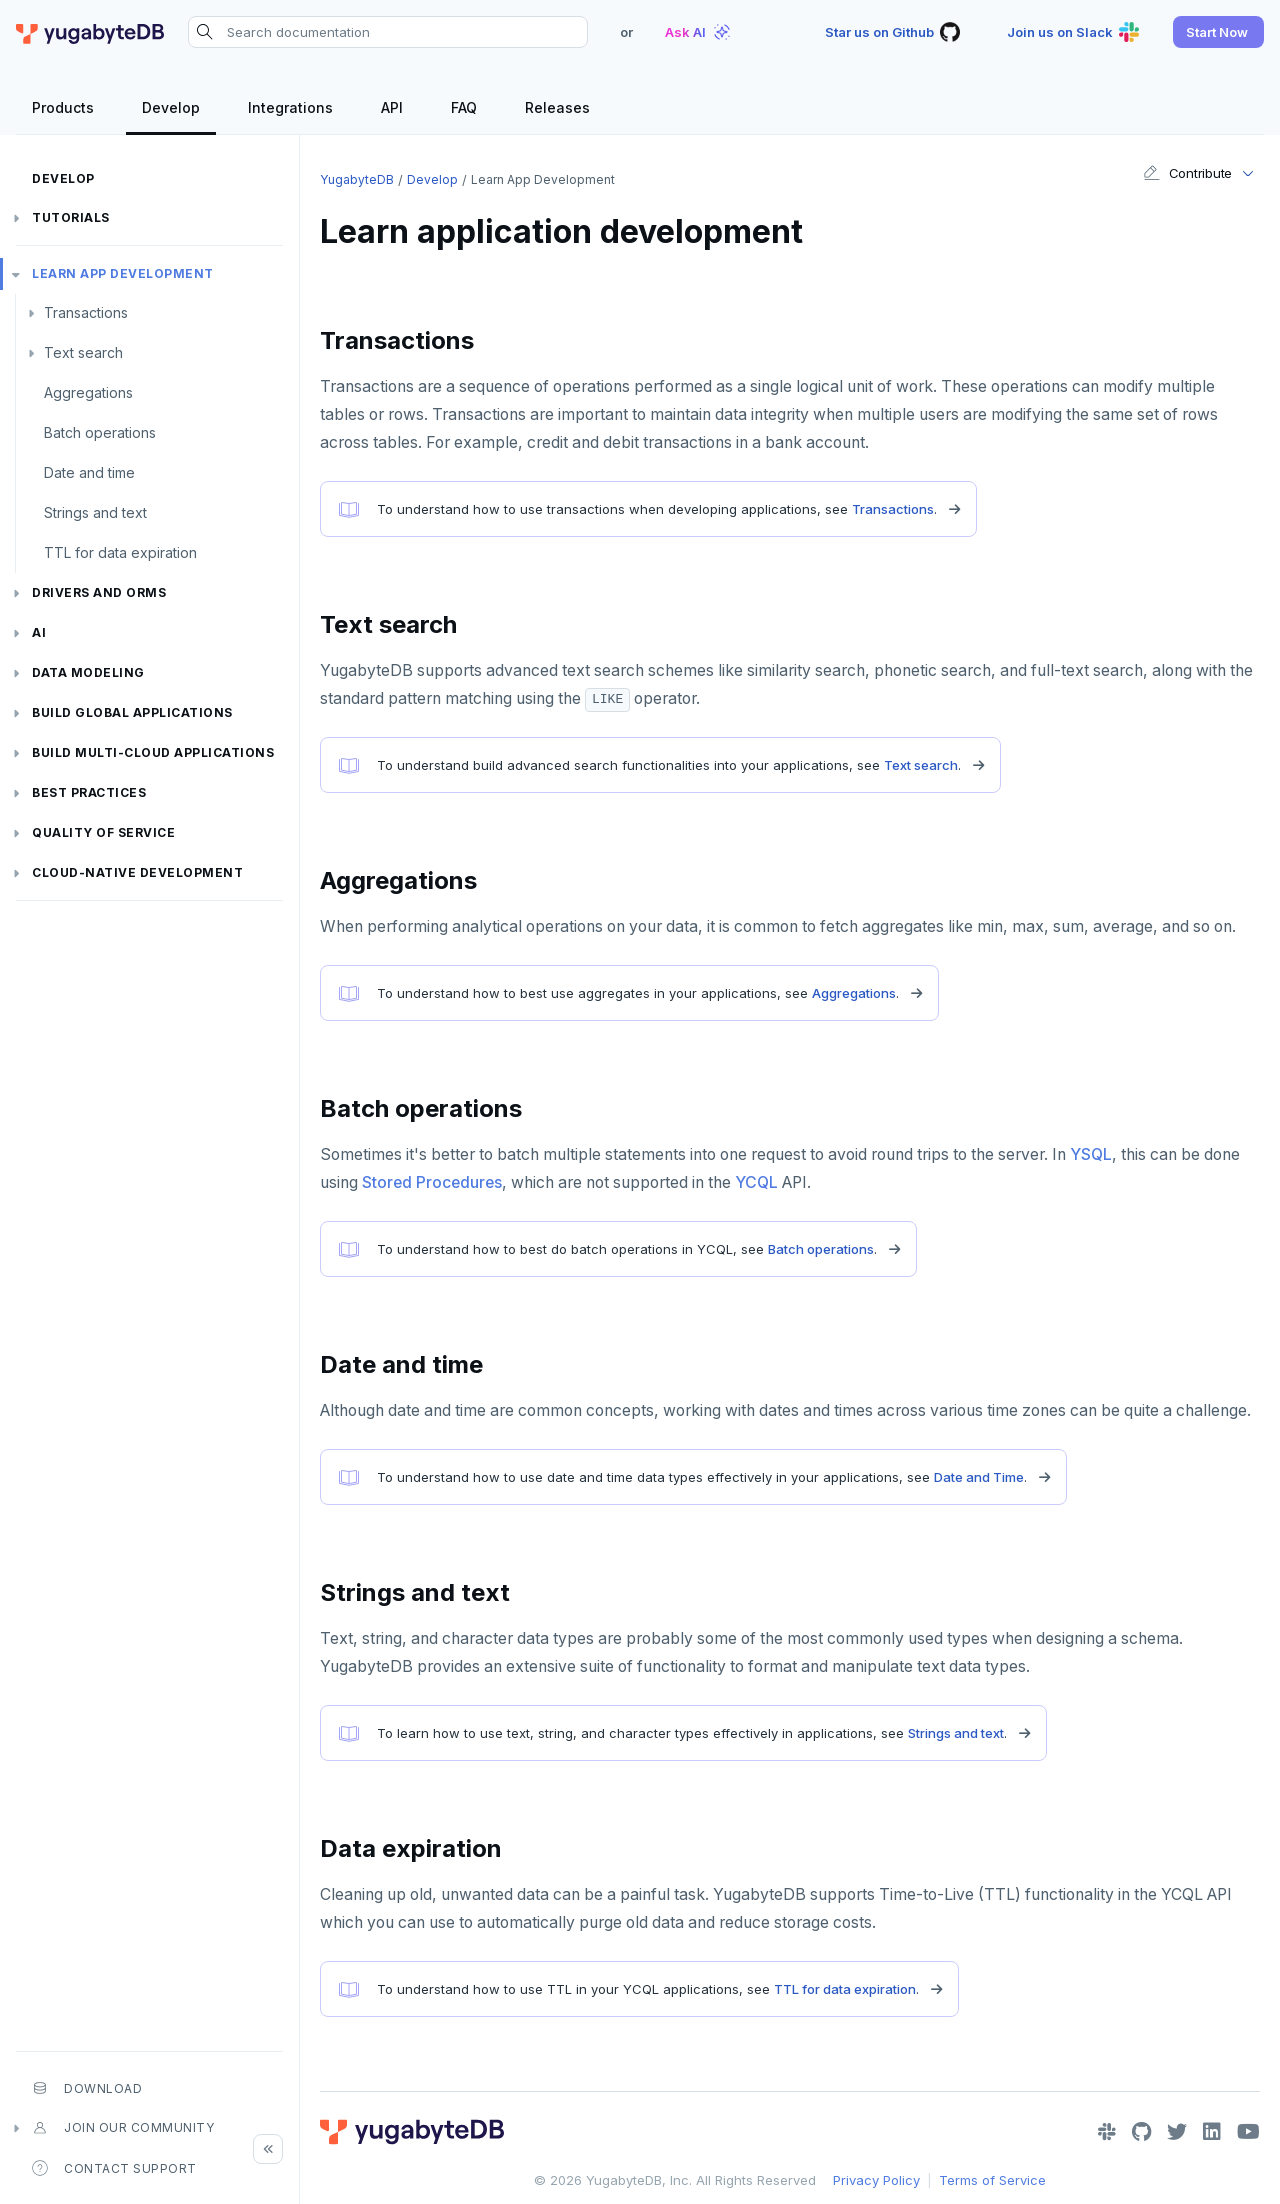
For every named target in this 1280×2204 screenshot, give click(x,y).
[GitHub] (1141, 2132)
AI (39, 632)
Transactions (86, 312)
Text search (83, 352)
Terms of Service (992, 2180)
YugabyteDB (357, 179)
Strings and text (95, 512)
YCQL (756, 1182)
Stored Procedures (432, 1182)
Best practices (89, 792)
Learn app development (123, 273)
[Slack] (1107, 2132)
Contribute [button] (1187, 173)
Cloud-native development (137, 872)
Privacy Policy (876, 2180)
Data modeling (88, 672)
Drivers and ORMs (99, 592)
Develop (63, 178)
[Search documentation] (388, 32)
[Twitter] (1177, 2132)
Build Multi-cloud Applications (153, 752)
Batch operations (100, 432)
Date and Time (979, 1477)
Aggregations (88, 392)
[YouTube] (1248, 2132)
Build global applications (132, 712)
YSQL (1091, 1154)
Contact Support (114, 2168)
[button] (1218, 32)
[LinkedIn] (1212, 2132)
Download (87, 2088)
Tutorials (71, 217)
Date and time (89, 472)
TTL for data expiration (120, 552)
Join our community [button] (123, 2128)
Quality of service (103, 832)
